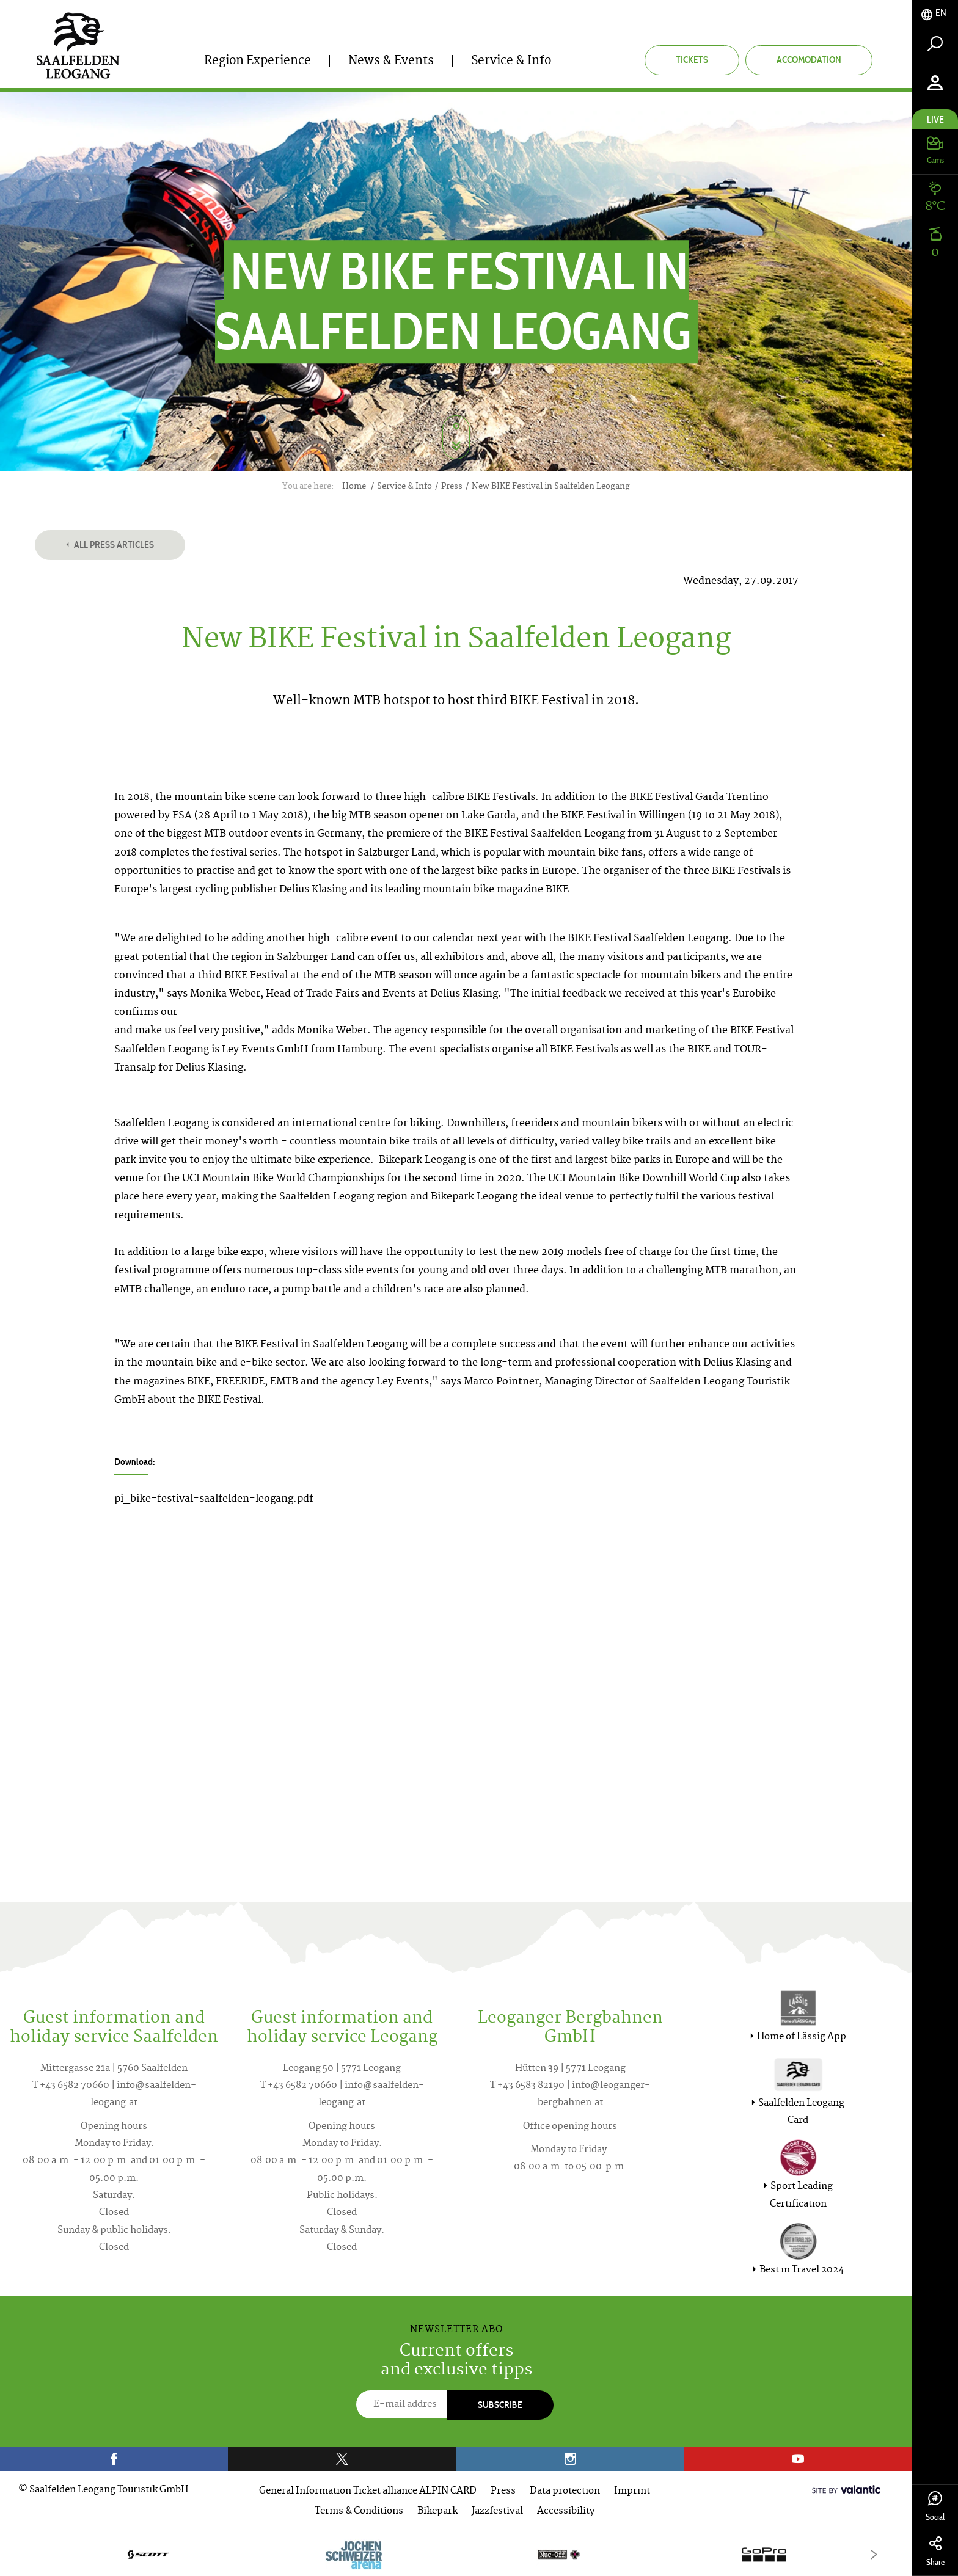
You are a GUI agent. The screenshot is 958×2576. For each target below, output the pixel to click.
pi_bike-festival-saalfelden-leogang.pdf (213, 1499)
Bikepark (437, 2511)
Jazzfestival (497, 2511)
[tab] (935, 13)
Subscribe (500, 2404)
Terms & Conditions (359, 2511)
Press (503, 2491)
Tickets (692, 59)
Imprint (632, 2491)
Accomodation (809, 59)
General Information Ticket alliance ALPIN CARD (368, 2491)
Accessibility (565, 2511)
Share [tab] (935, 2551)
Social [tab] (935, 2506)
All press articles (110, 544)
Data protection (565, 2491)
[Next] (874, 2554)
